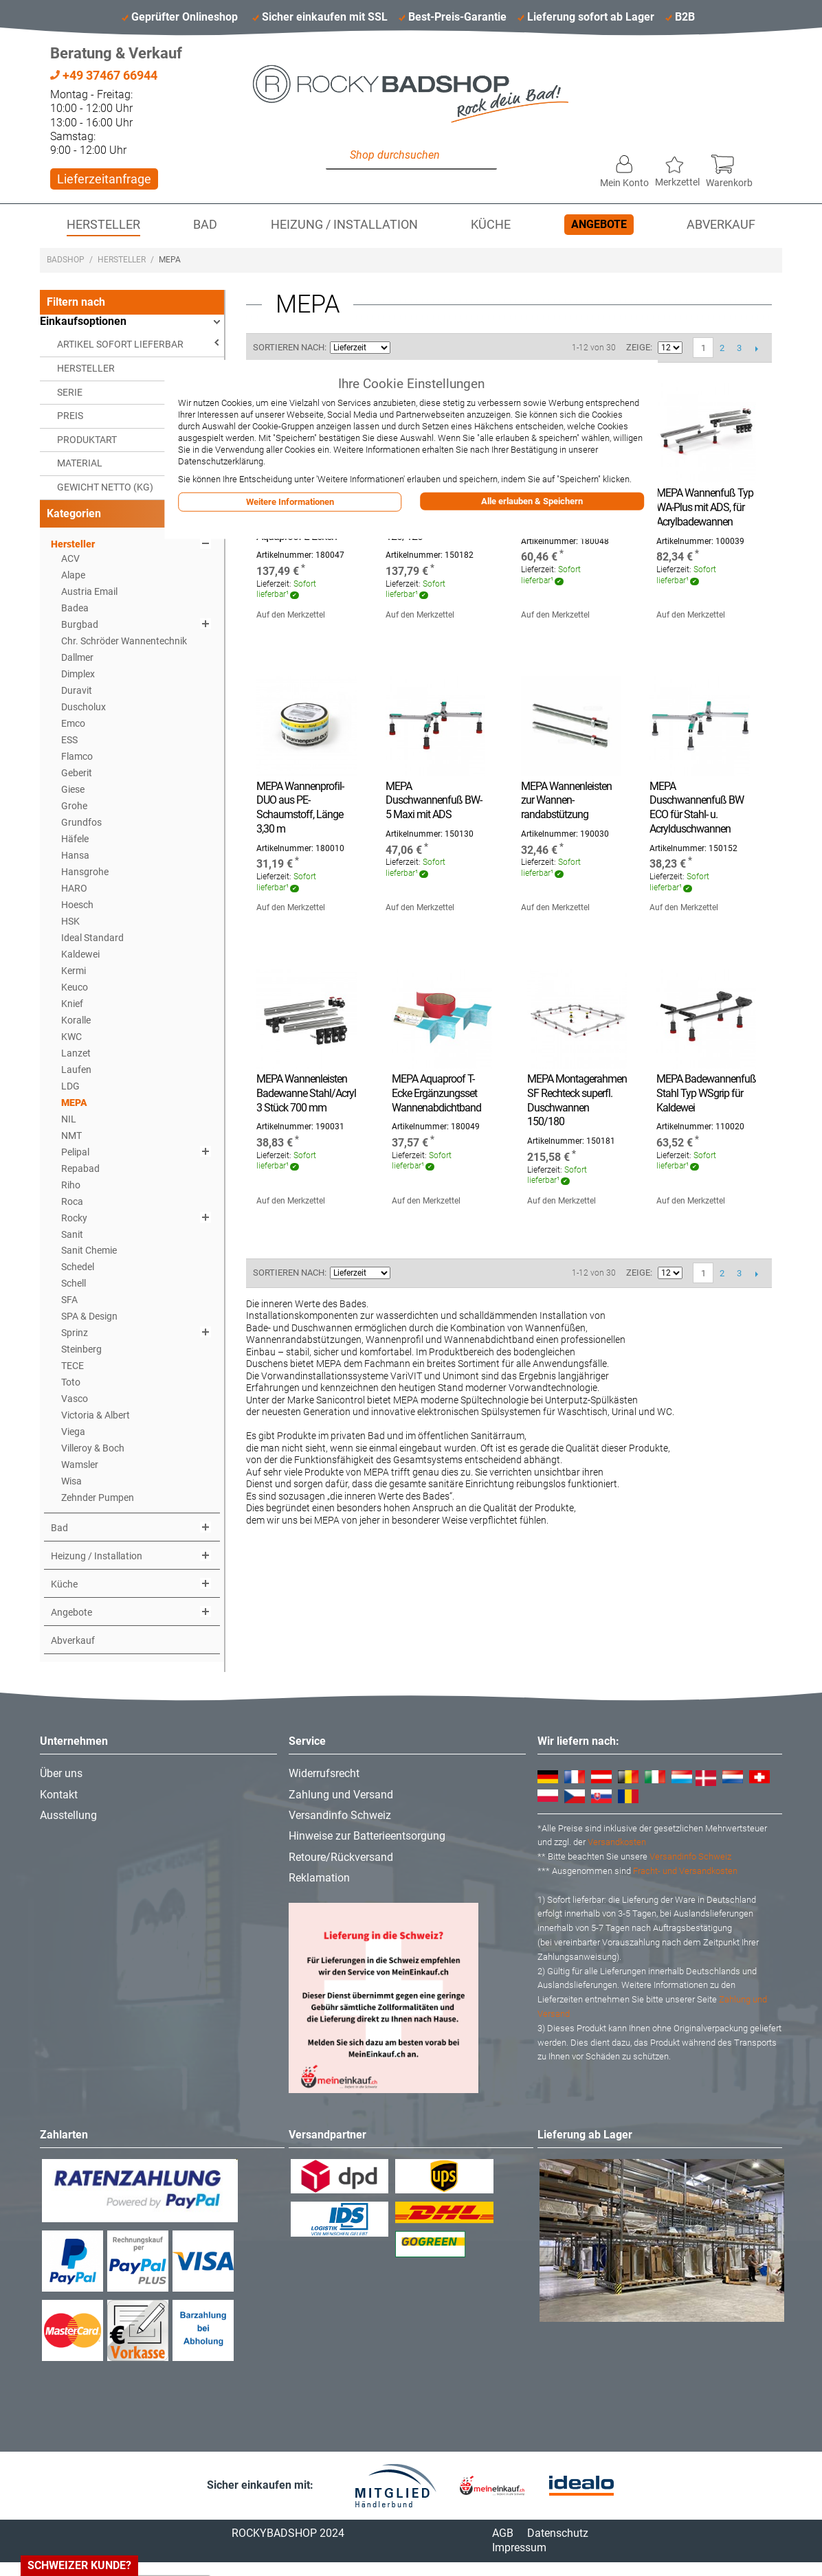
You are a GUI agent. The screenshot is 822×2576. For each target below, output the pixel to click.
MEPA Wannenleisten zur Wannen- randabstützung (566, 801)
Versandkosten (617, 1842)
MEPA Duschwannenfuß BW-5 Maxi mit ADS (434, 801)
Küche (491, 224)
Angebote (599, 224)
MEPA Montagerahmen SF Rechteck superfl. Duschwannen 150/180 (577, 1100)
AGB (502, 2533)
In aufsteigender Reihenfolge (402, 347)
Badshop (66, 259)
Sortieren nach (288, 347)
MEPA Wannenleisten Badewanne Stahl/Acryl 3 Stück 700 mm (306, 1093)
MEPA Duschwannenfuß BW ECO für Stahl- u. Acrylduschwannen (696, 807)
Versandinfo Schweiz (340, 1815)
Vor (756, 348)
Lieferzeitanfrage (104, 179)
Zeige (638, 347)
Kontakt (59, 1794)
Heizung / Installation (344, 224)
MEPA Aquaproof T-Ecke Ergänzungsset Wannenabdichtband (436, 1093)
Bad (205, 224)
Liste (451, 347)
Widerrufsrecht (324, 1773)
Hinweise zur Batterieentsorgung (367, 1835)
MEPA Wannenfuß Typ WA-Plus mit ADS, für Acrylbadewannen (704, 507)
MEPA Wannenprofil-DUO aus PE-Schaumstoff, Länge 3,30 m (300, 807)
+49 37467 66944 (103, 75)
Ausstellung (68, 1815)
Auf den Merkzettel (290, 615)
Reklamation (319, 1877)
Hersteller (103, 224)
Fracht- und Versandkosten (685, 1871)
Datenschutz (557, 2533)
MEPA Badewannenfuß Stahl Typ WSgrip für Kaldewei (706, 1093)
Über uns (61, 1773)
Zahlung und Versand (341, 1794)
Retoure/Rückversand (341, 1857)
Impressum (519, 2547)
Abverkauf (721, 224)
